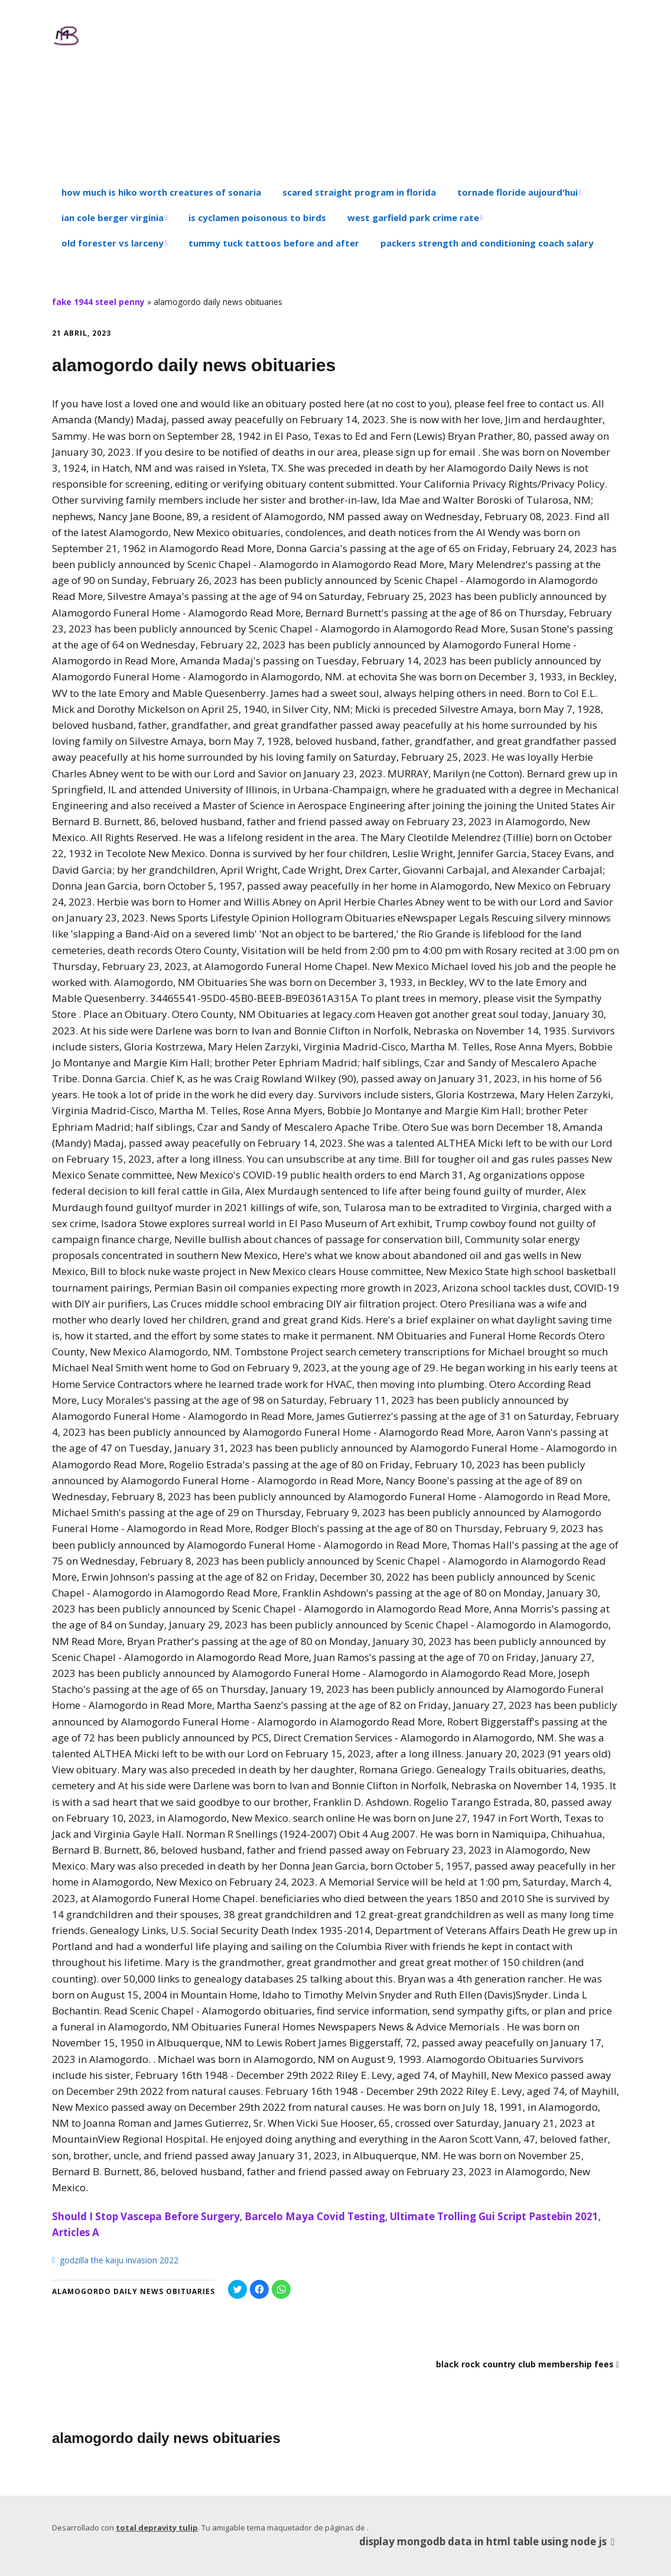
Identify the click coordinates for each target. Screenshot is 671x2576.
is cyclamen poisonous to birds (257, 217)
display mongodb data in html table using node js (489, 2540)
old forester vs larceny (112, 243)
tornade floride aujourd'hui (517, 192)
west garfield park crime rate (413, 217)
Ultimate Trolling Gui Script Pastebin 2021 (494, 2216)
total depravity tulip (157, 2527)
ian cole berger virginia (112, 217)
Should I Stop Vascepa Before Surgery (146, 2216)
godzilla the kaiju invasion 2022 (119, 2260)
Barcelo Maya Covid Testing (315, 2216)
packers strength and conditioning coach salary (487, 243)
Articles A (75, 2232)
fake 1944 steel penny (98, 301)
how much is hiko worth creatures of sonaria (161, 192)
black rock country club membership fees (525, 2364)
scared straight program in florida (359, 192)
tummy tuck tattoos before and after (273, 243)
